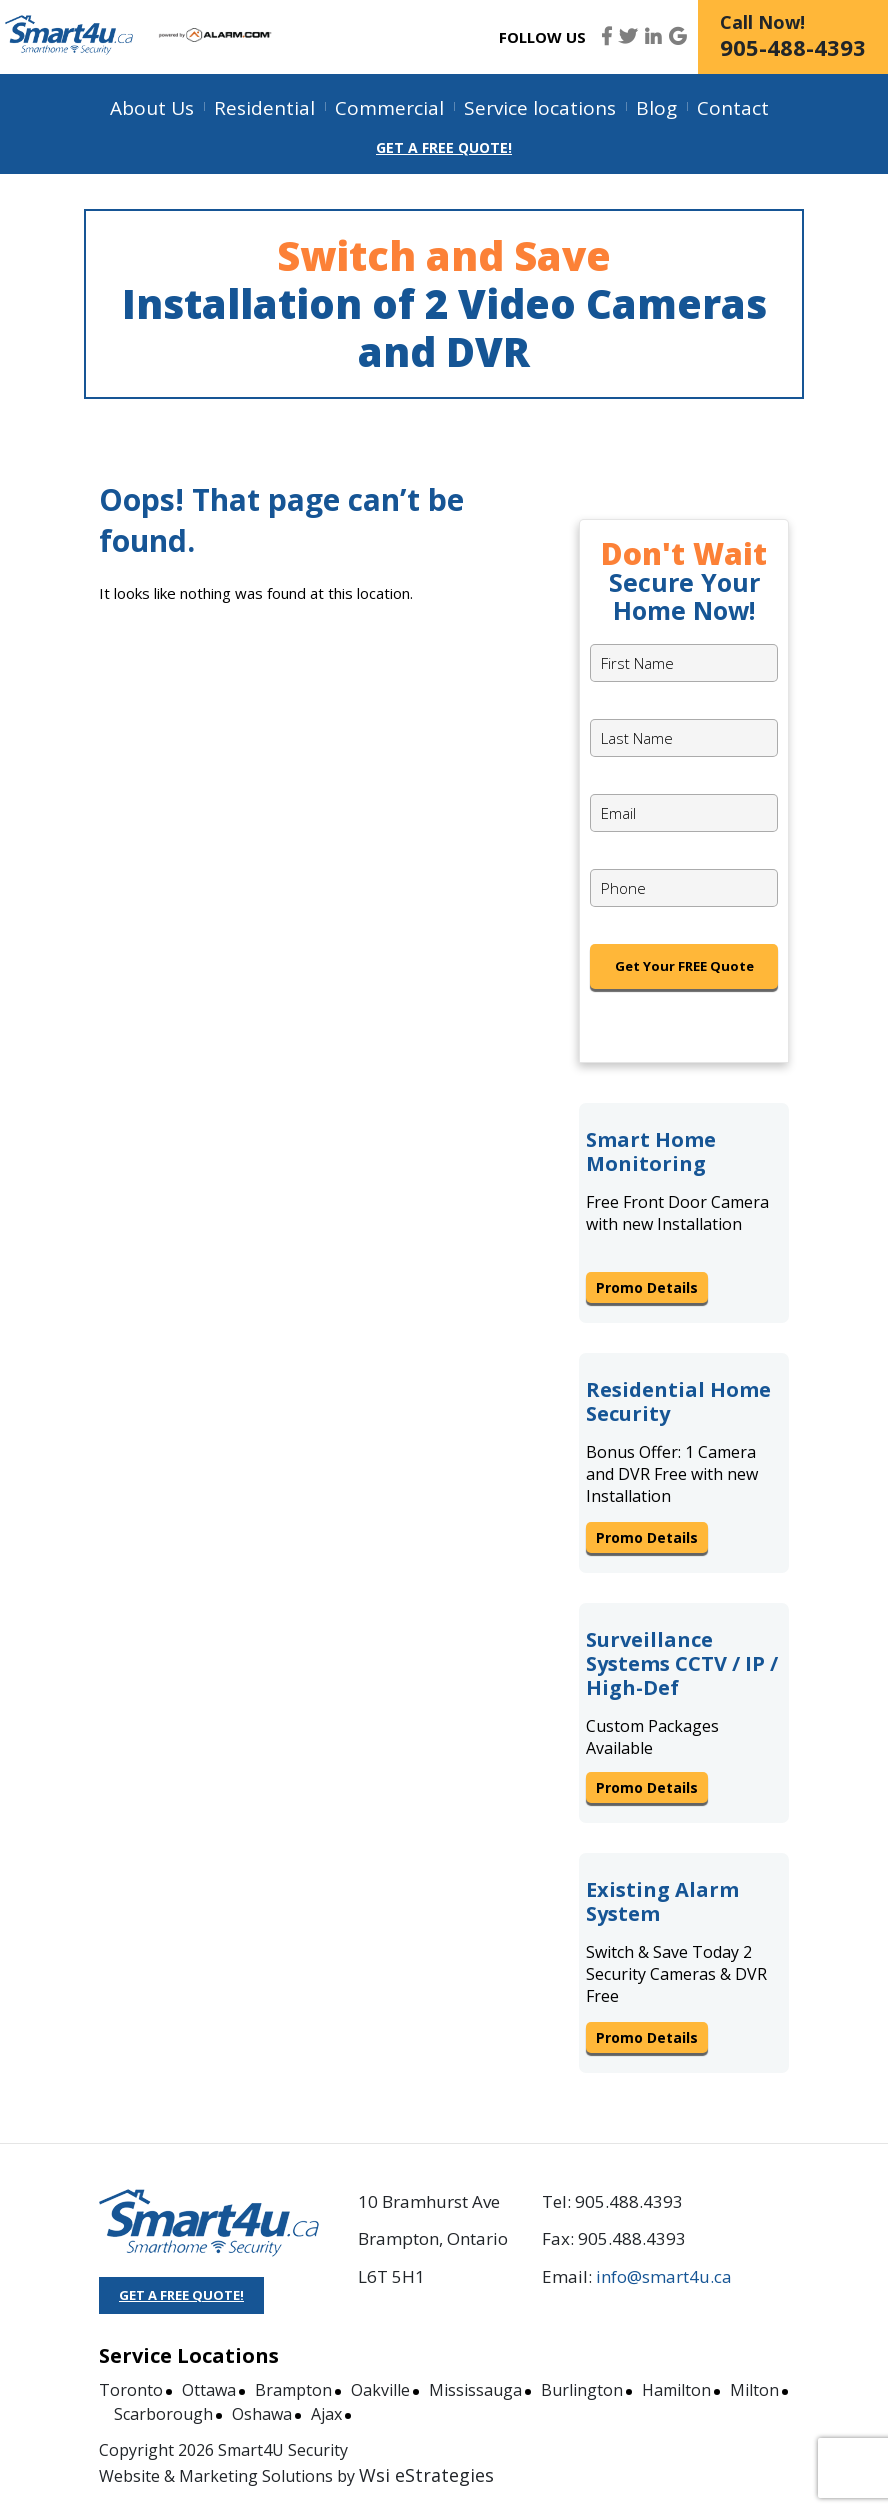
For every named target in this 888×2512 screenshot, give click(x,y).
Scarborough (163, 2414)
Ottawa (209, 2390)
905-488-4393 (793, 47)
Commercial (389, 108)
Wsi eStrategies (426, 2475)
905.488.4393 (629, 2201)
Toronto (131, 2390)
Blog (656, 108)
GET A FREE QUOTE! (181, 2295)
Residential (264, 108)
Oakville (380, 2390)
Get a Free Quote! (444, 147)
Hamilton (676, 2390)
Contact (733, 108)
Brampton (293, 2390)
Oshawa (262, 2414)
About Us (152, 108)
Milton (754, 2390)
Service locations (540, 108)
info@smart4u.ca (664, 2276)
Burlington (582, 2390)
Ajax (326, 2414)
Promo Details (647, 1287)
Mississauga (475, 2390)
